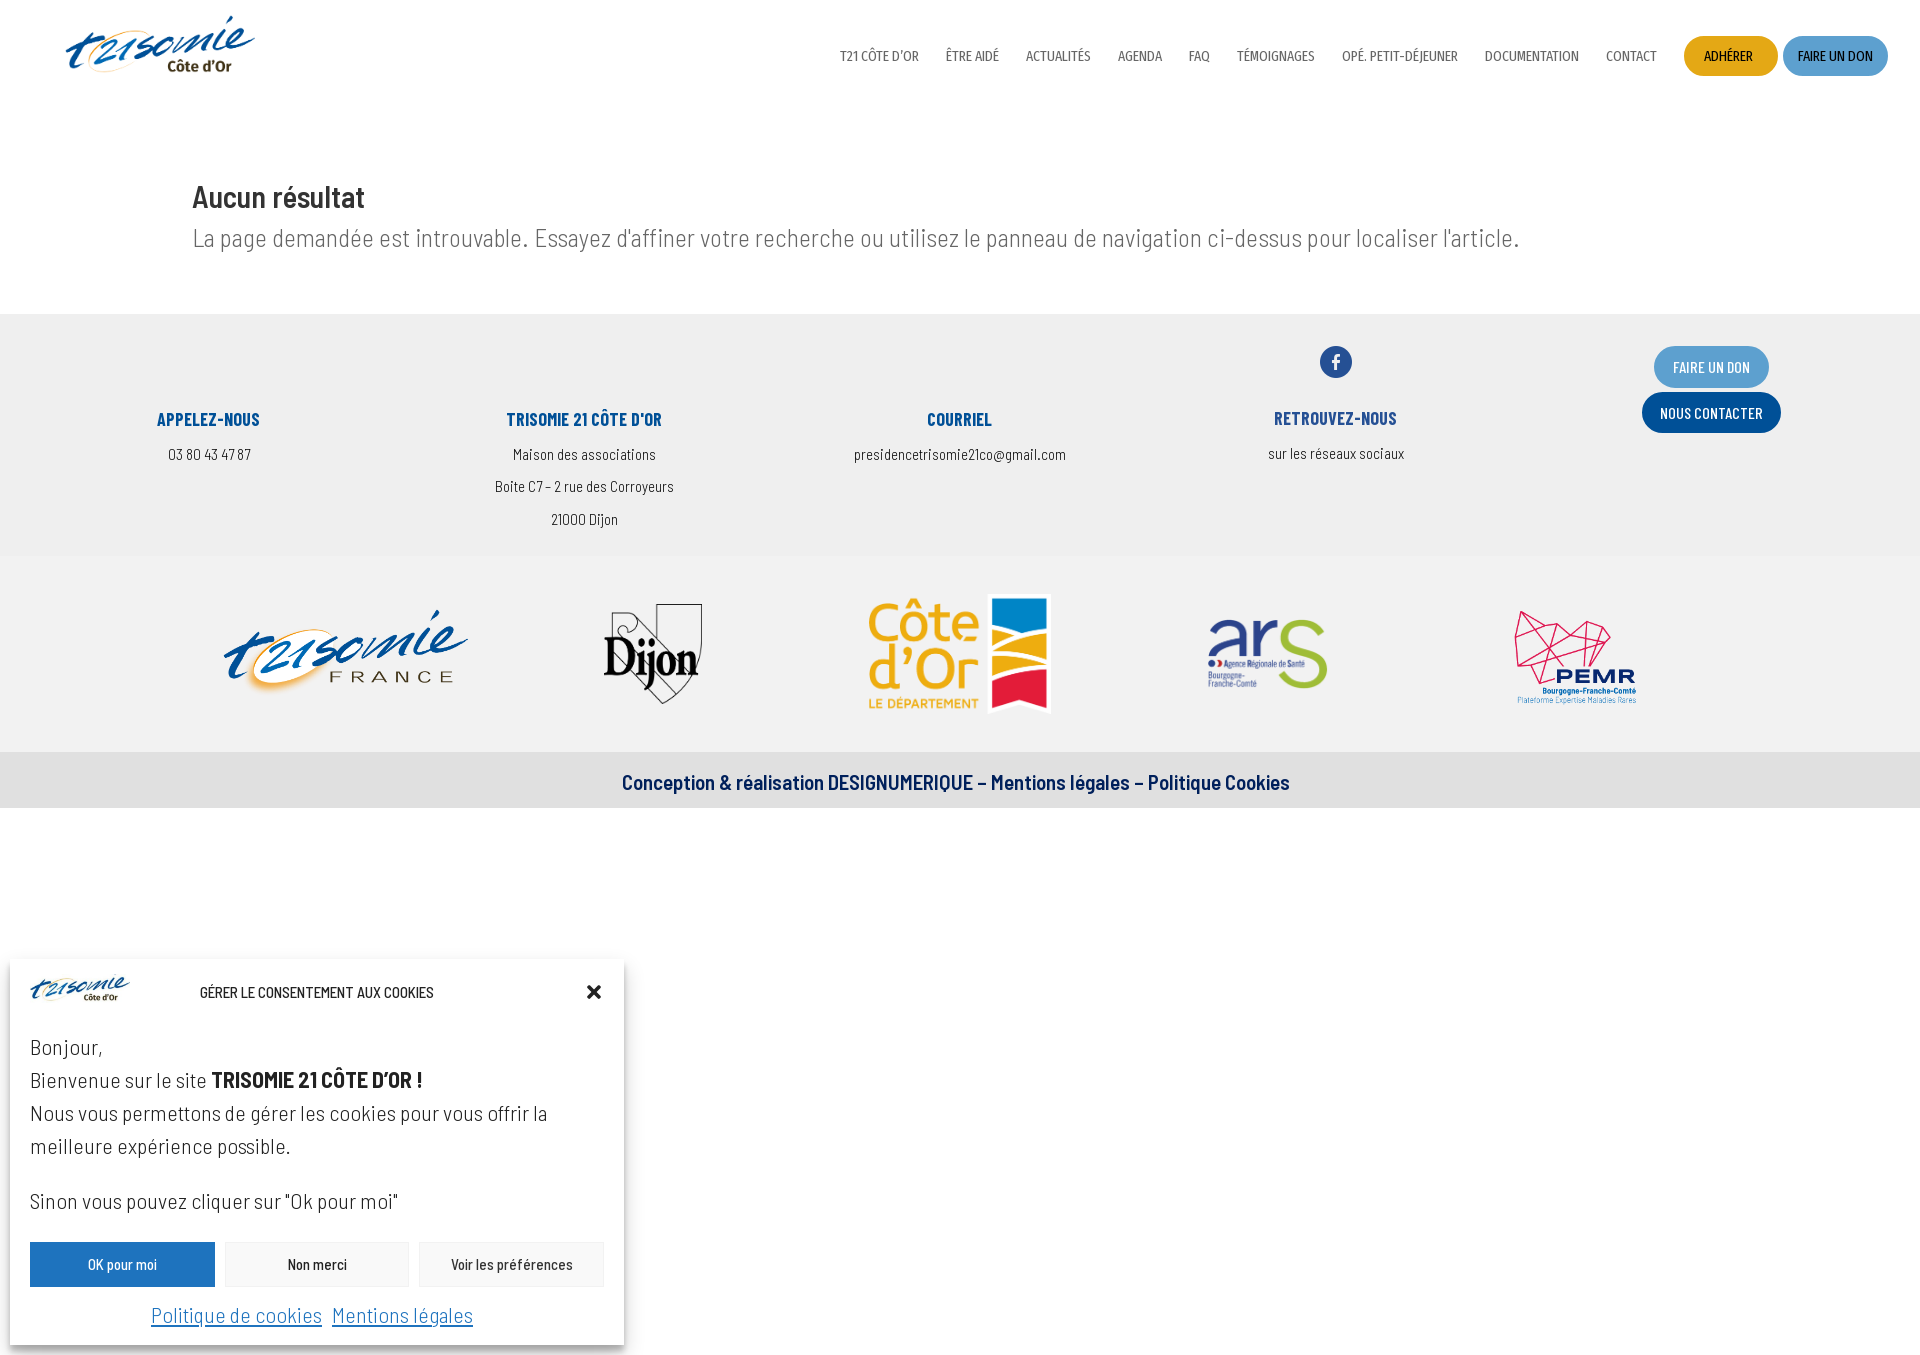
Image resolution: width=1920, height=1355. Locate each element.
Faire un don (1835, 56)
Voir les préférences (512, 1264)
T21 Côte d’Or (879, 57)
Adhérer (1728, 56)
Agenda (1140, 57)
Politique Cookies (1219, 781)
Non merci (317, 1264)
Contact (1631, 57)
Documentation (1532, 57)
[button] (594, 992)
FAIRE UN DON (1711, 366)
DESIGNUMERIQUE (898, 781)
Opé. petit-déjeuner (1400, 57)
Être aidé (972, 57)
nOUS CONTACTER (1711, 412)
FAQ (1199, 57)
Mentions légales (402, 1314)
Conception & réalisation (723, 781)
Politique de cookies (236, 1314)
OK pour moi (122, 1264)
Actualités (1058, 57)
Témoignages (1276, 57)
